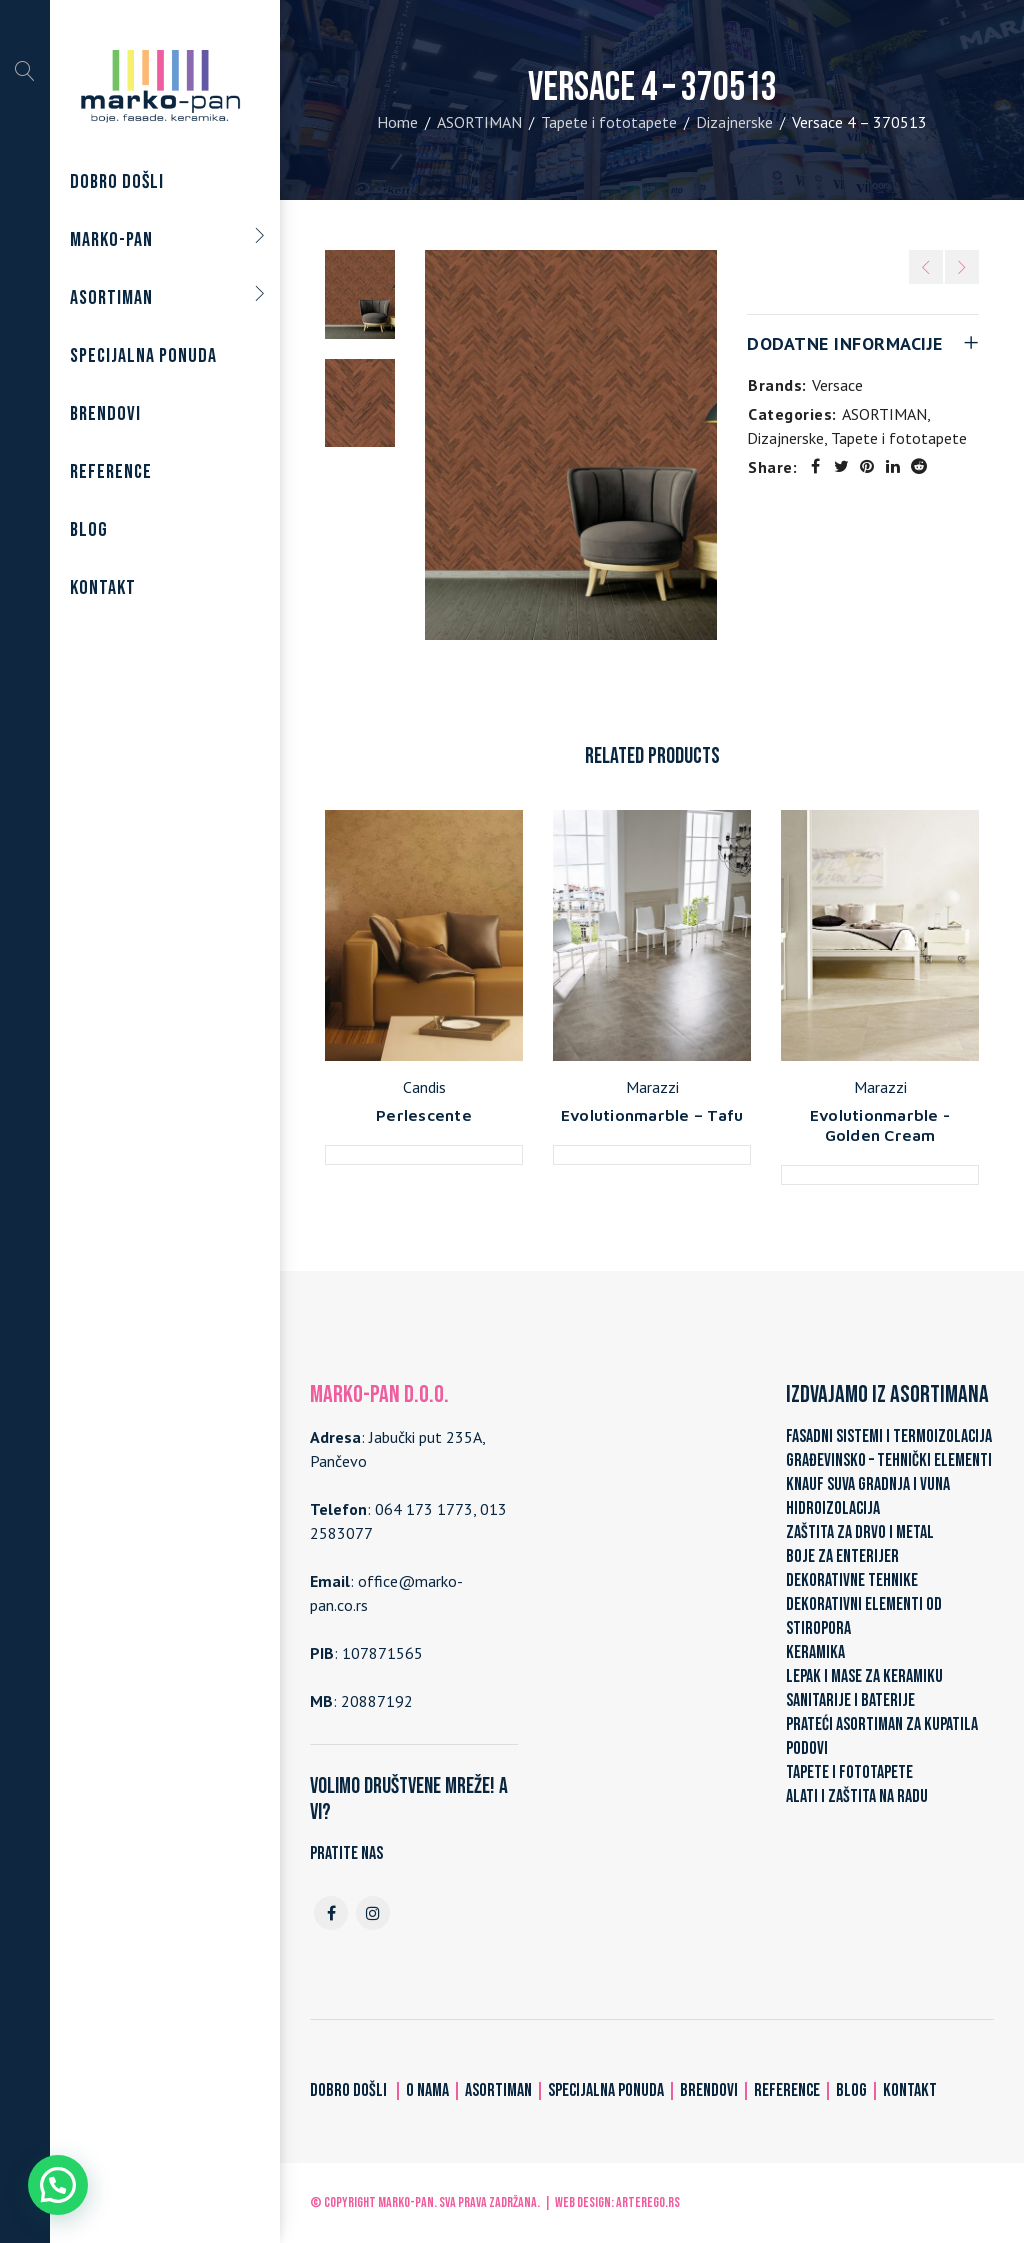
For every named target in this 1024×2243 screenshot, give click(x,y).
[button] (58, 2185)
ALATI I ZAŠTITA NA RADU (857, 1796)
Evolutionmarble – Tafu (652, 1115)
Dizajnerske (734, 122)
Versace (837, 385)
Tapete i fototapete (609, 122)
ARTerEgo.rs (648, 2202)
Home (397, 122)
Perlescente (424, 1115)
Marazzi (652, 1087)
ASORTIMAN (479, 122)
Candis (424, 1087)
